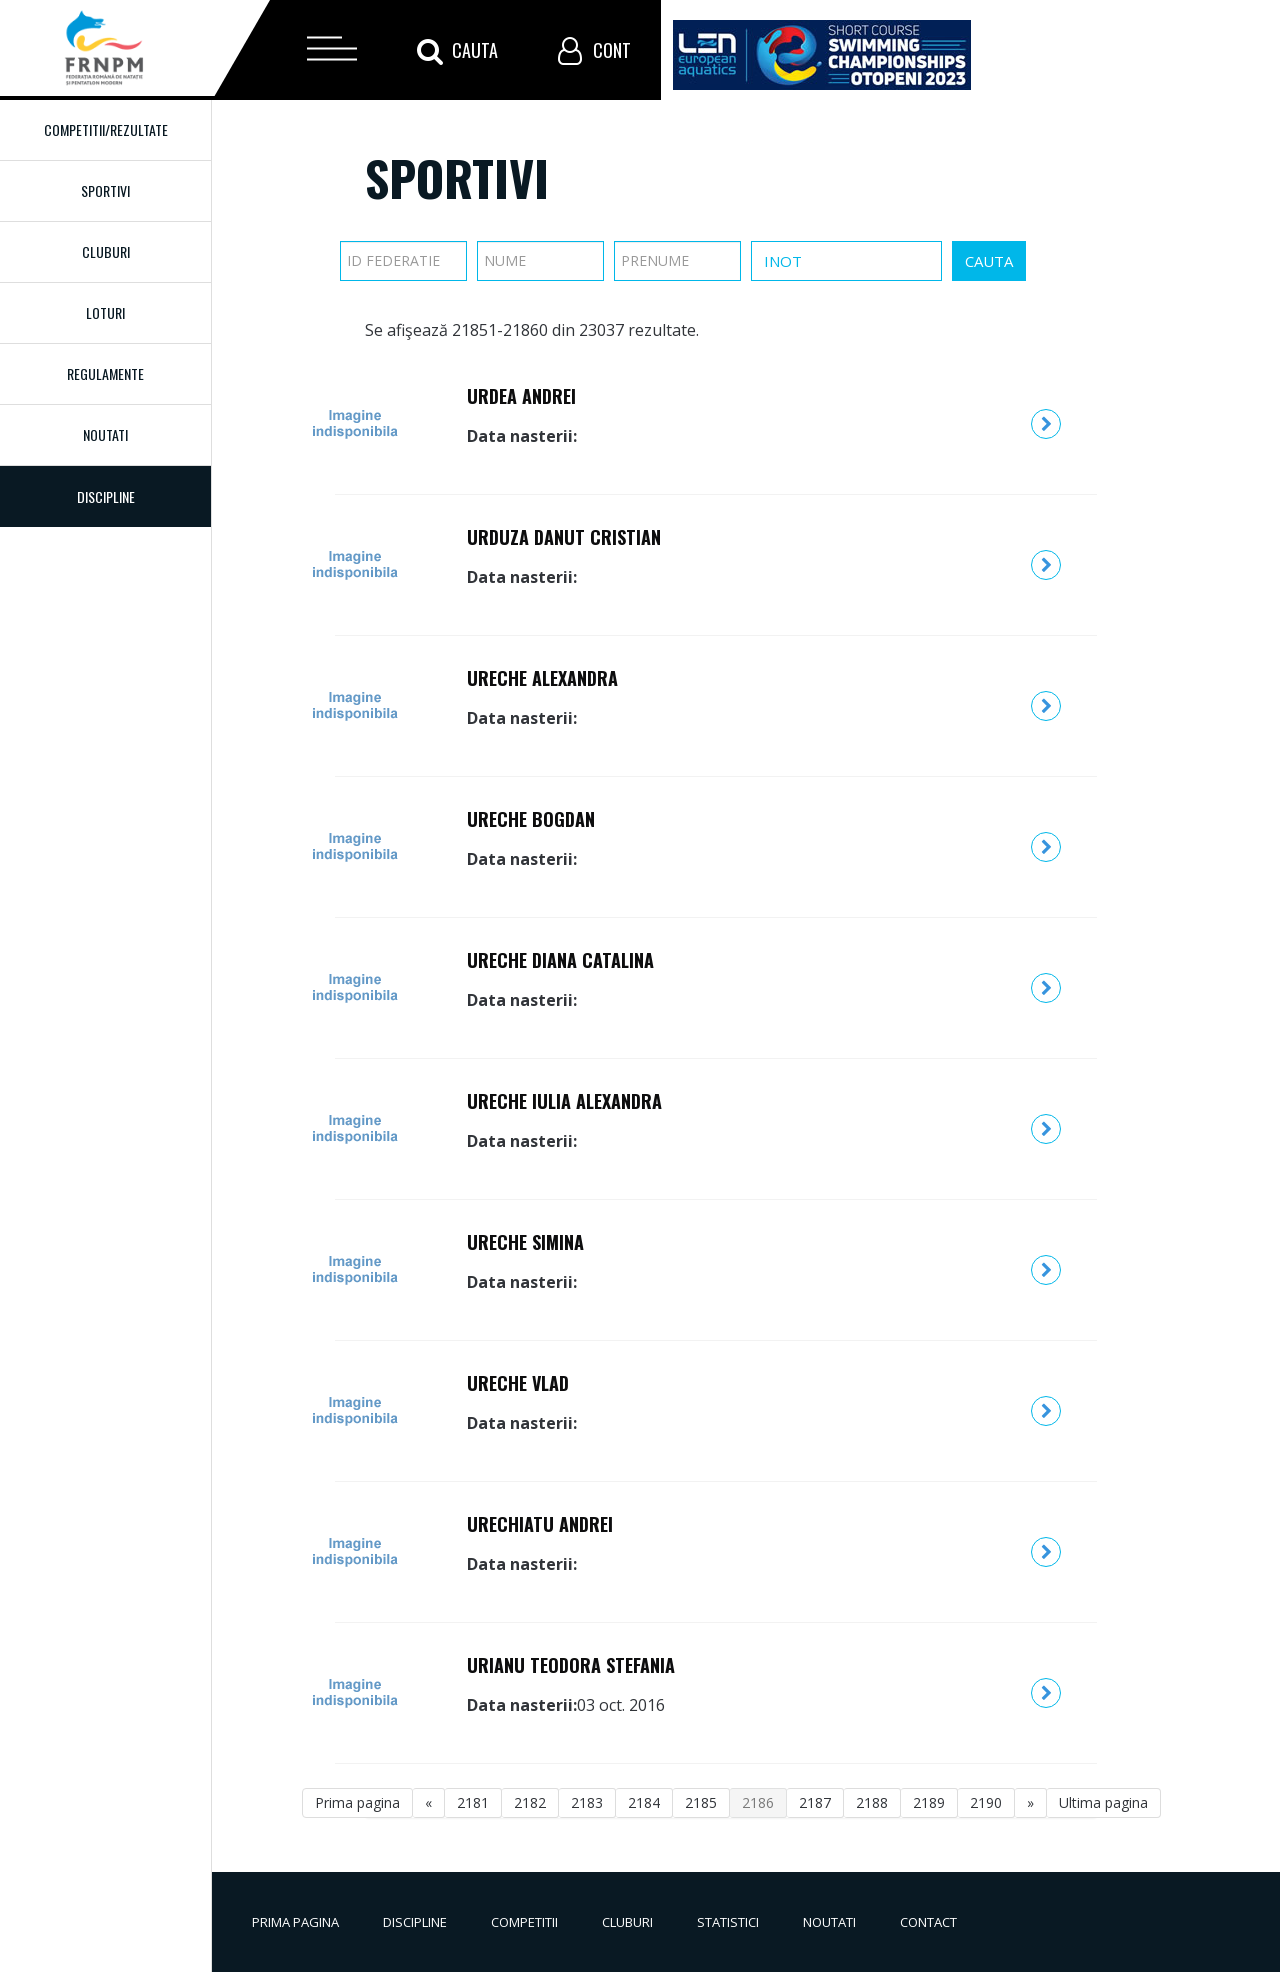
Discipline (415, 1922)
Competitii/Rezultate (106, 129)
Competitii (524, 1922)
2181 (473, 1802)
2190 (986, 1802)
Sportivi (105, 190)
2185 (701, 1802)
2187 (815, 1802)
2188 (872, 1802)
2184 (644, 1802)
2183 (587, 1802)
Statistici (728, 1922)
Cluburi (106, 251)
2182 (530, 1802)
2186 (758, 1802)
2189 (929, 1802)
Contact (928, 1922)
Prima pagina (357, 1802)
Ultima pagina (1103, 1802)
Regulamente (105, 373)
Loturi (105, 312)
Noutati (105, 434)
